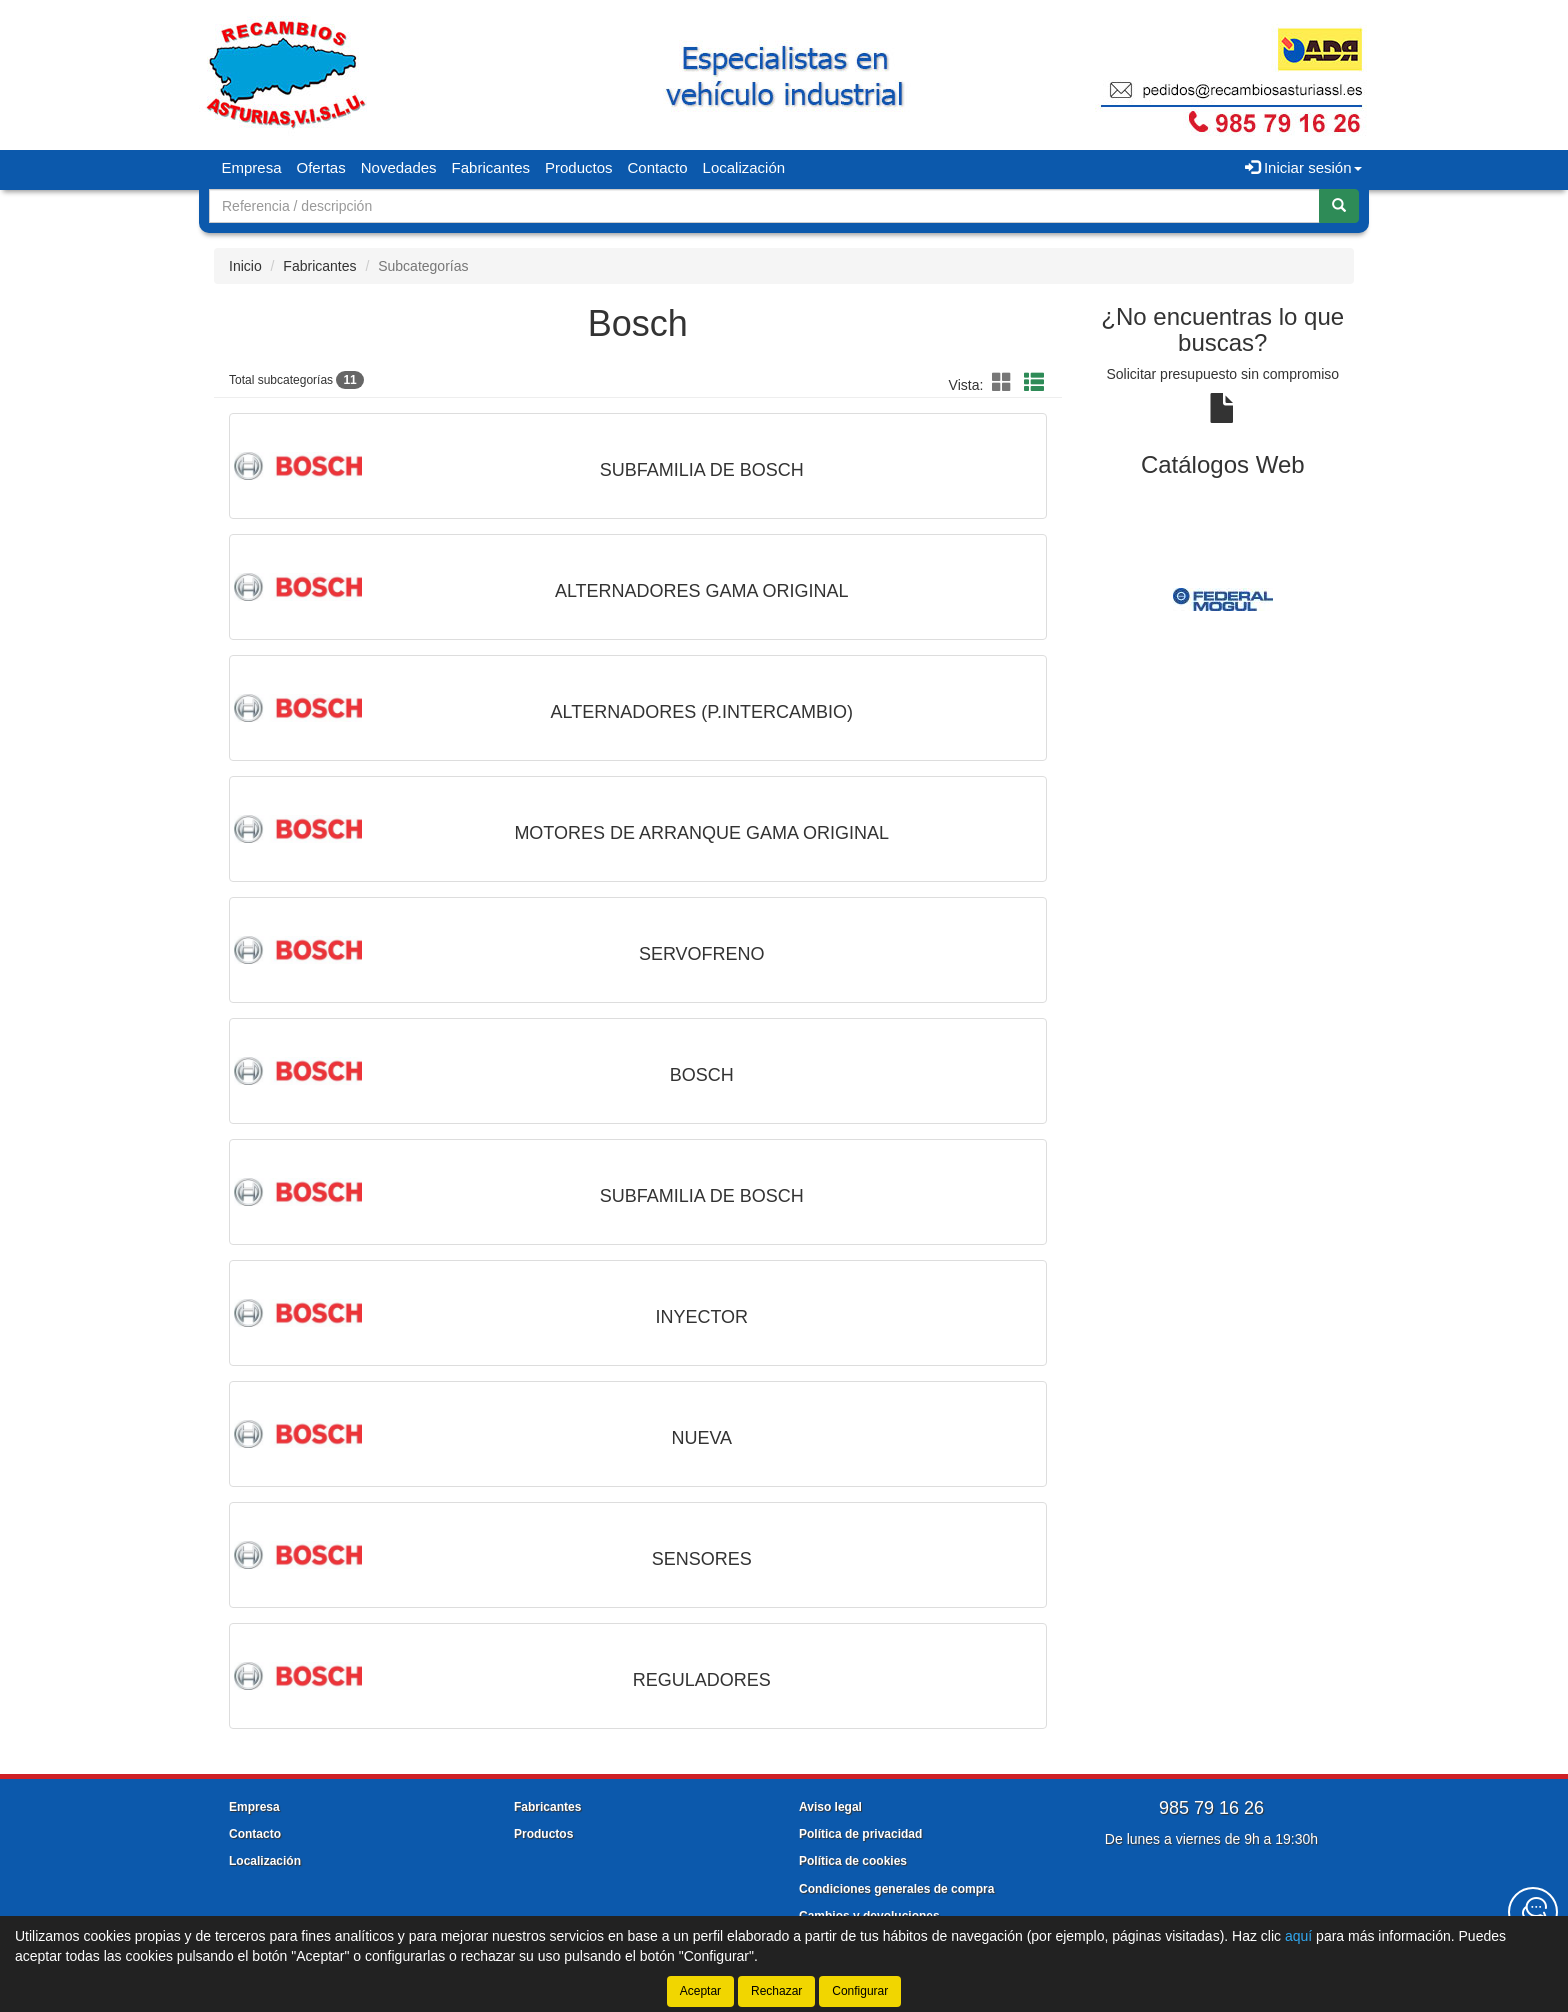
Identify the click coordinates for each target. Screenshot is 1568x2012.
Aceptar (700, 1991)
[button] (1005, 383)
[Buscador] (764, 206)
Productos (579, 167)
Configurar (860, 1991)
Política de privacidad (860, 1834)
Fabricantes (491, 167)
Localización (744, 167)
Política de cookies (853, 1861)
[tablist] (1223, 599)
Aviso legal (830, 1807)
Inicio (245, 266)
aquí (1298, 1936)
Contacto (658, 167)
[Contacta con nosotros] (1533, 1912)
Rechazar (776, 1991)
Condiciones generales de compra (896, 1889)
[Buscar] (1339, 206)
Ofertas (321, 167)
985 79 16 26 (1211, 1808)
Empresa (252, 167)
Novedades (399, 167)
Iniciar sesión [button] (1303, 167)
